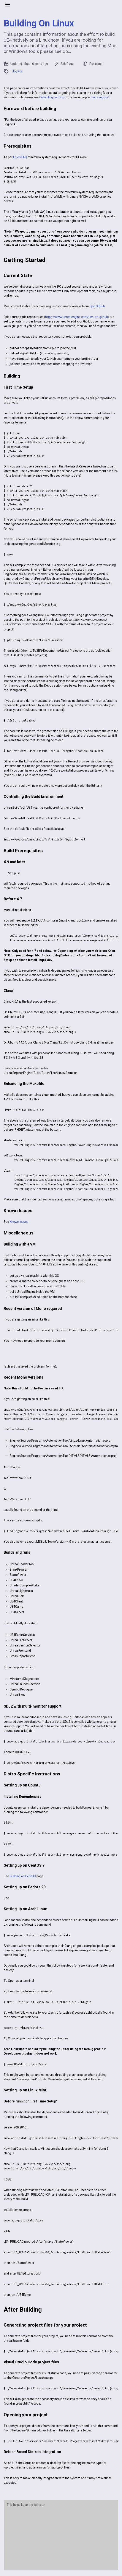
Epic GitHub (97, 306)
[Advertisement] (61, 2536)
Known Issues (19, 1221)
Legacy (17, 71)
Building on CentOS (23, 1876)
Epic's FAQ (20, 157)
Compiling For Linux (52, 97)
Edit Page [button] (64, 63)
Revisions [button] (92, 63)
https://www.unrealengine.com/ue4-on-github (76, 317)
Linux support (100, 97)
